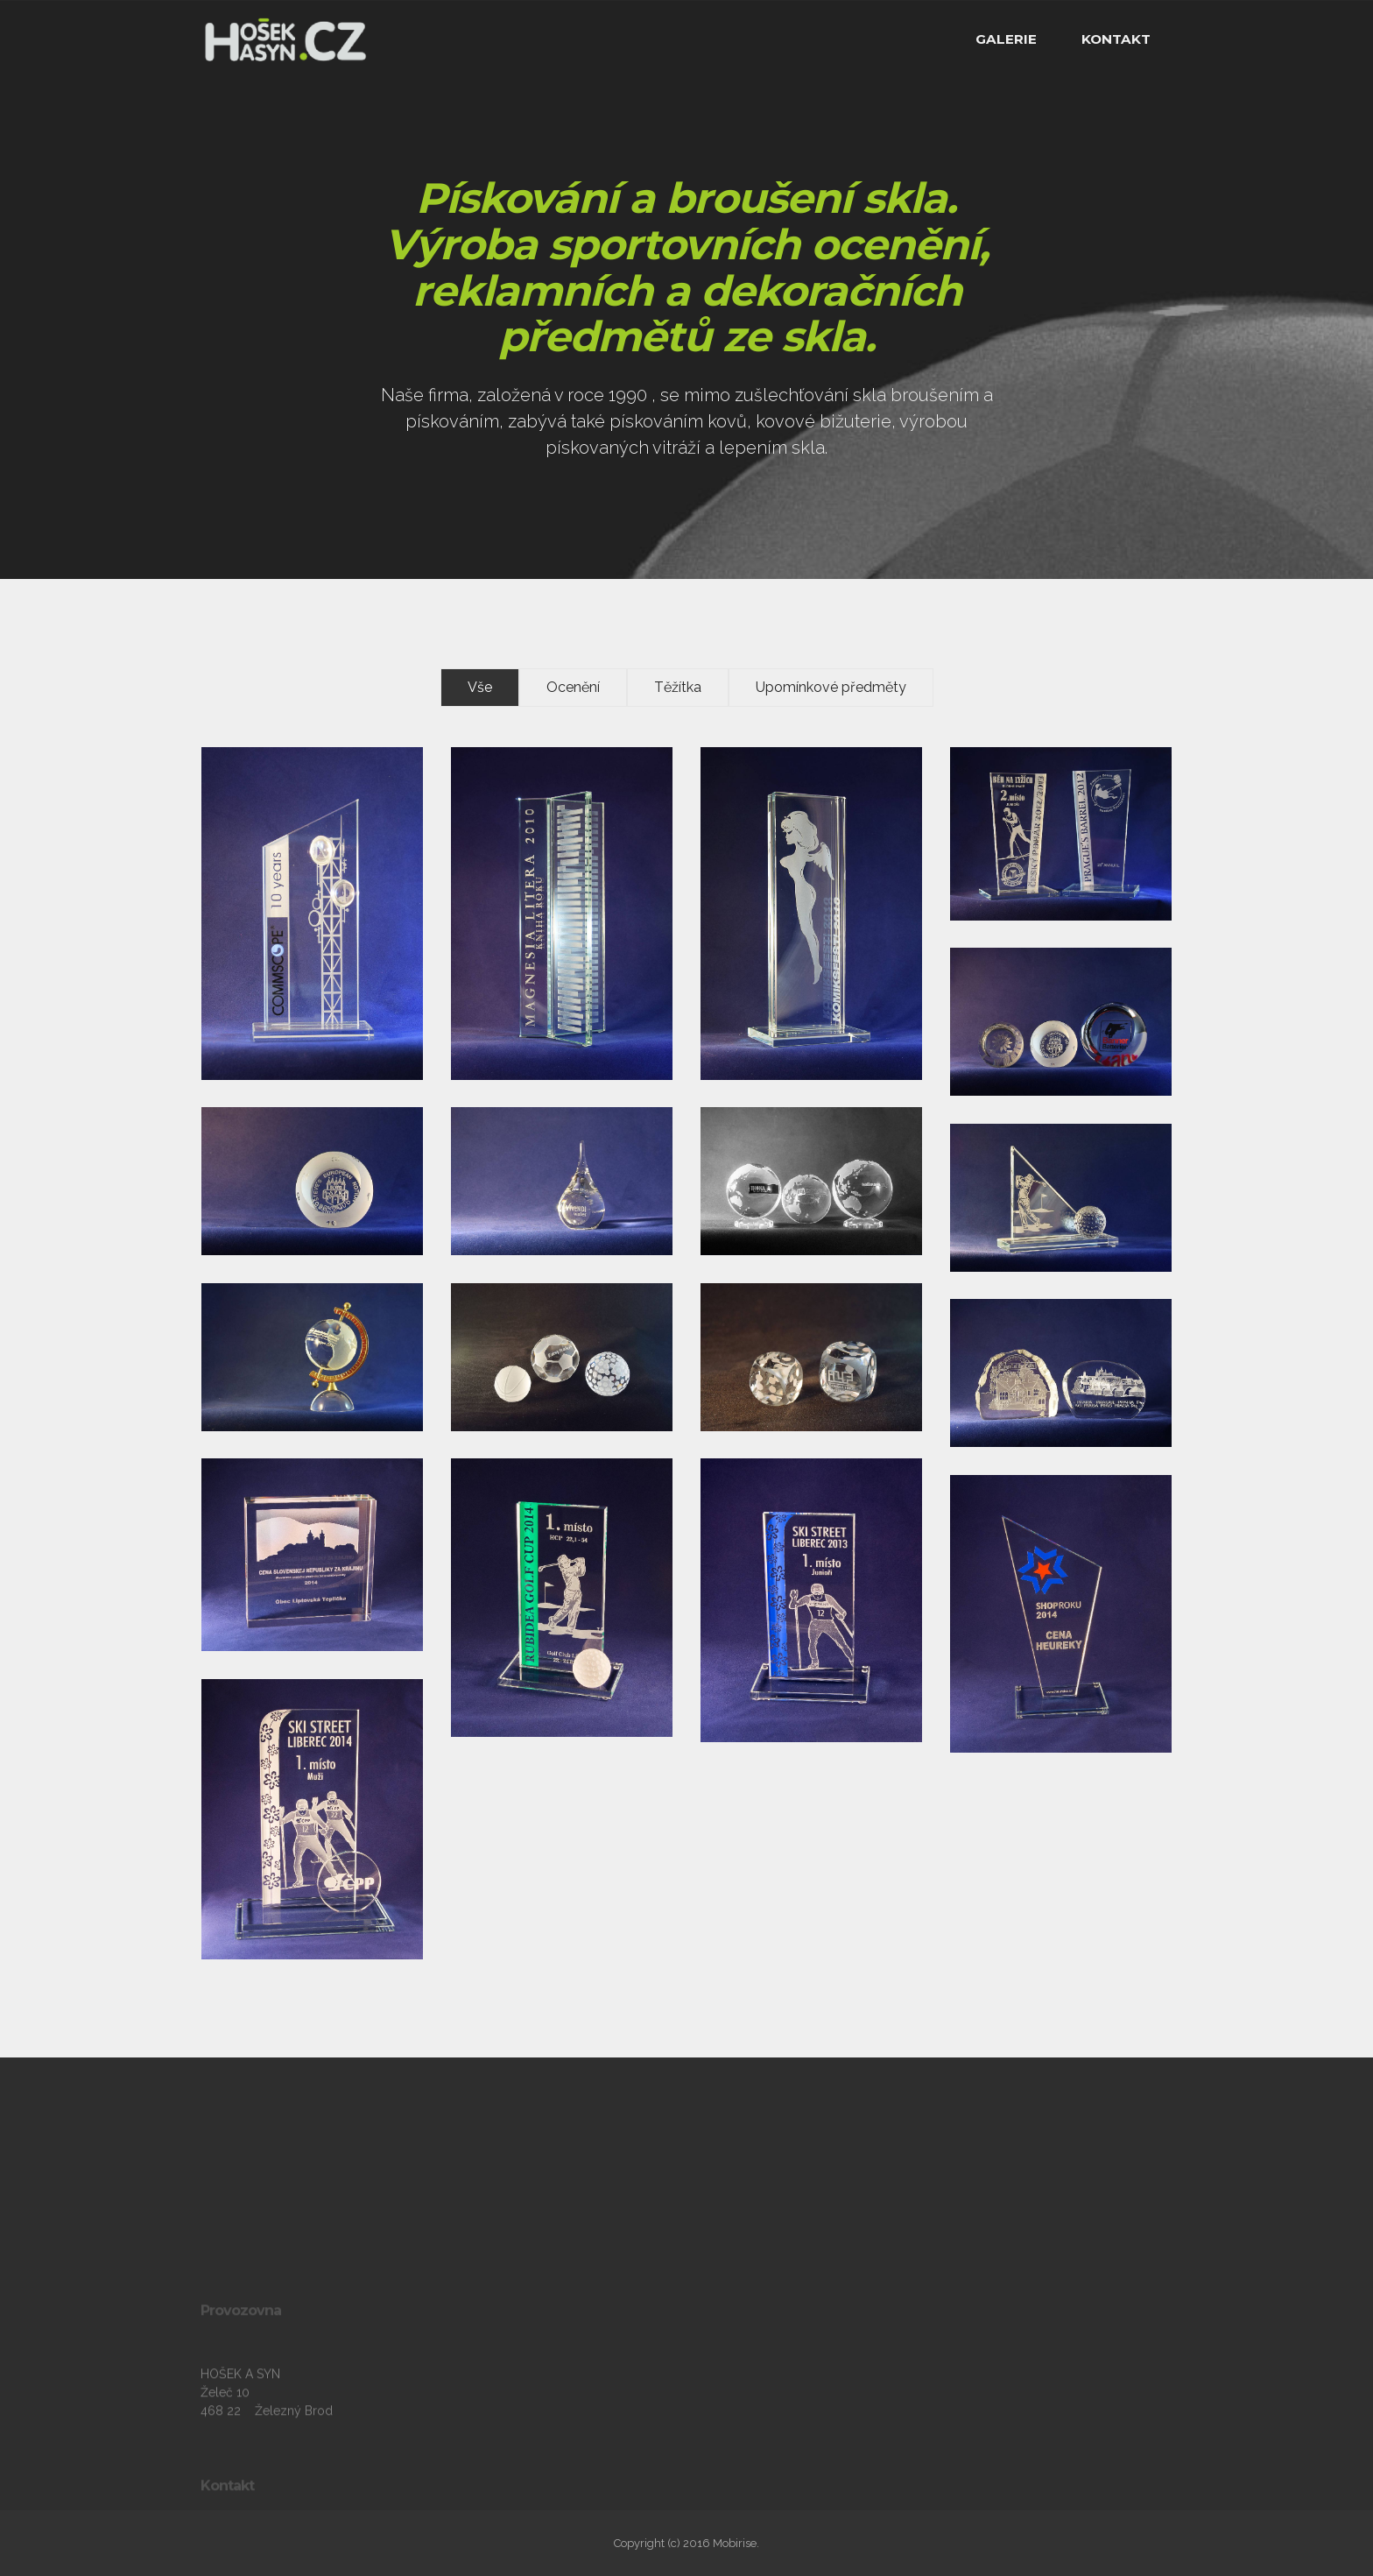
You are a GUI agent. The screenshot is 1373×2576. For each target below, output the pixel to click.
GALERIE (1006, 39)
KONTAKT (1116, 39)
